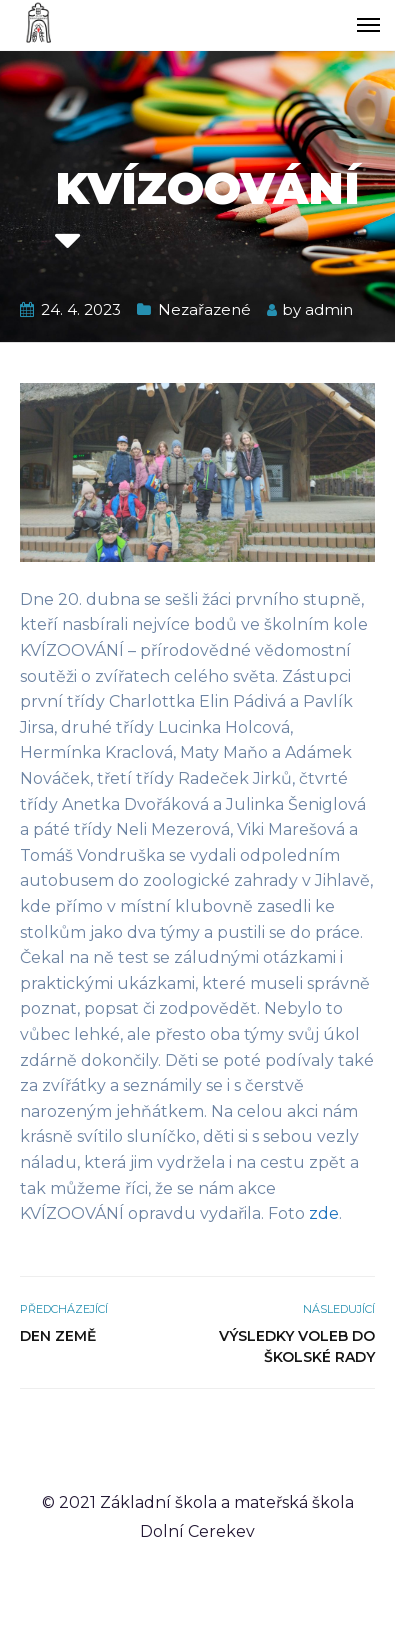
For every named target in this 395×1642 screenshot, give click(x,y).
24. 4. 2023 (81, 309)
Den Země (58, 1336)
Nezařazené (204, 309)
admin (329, 309)
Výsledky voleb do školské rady (297, 1346)
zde (324, 1213)
